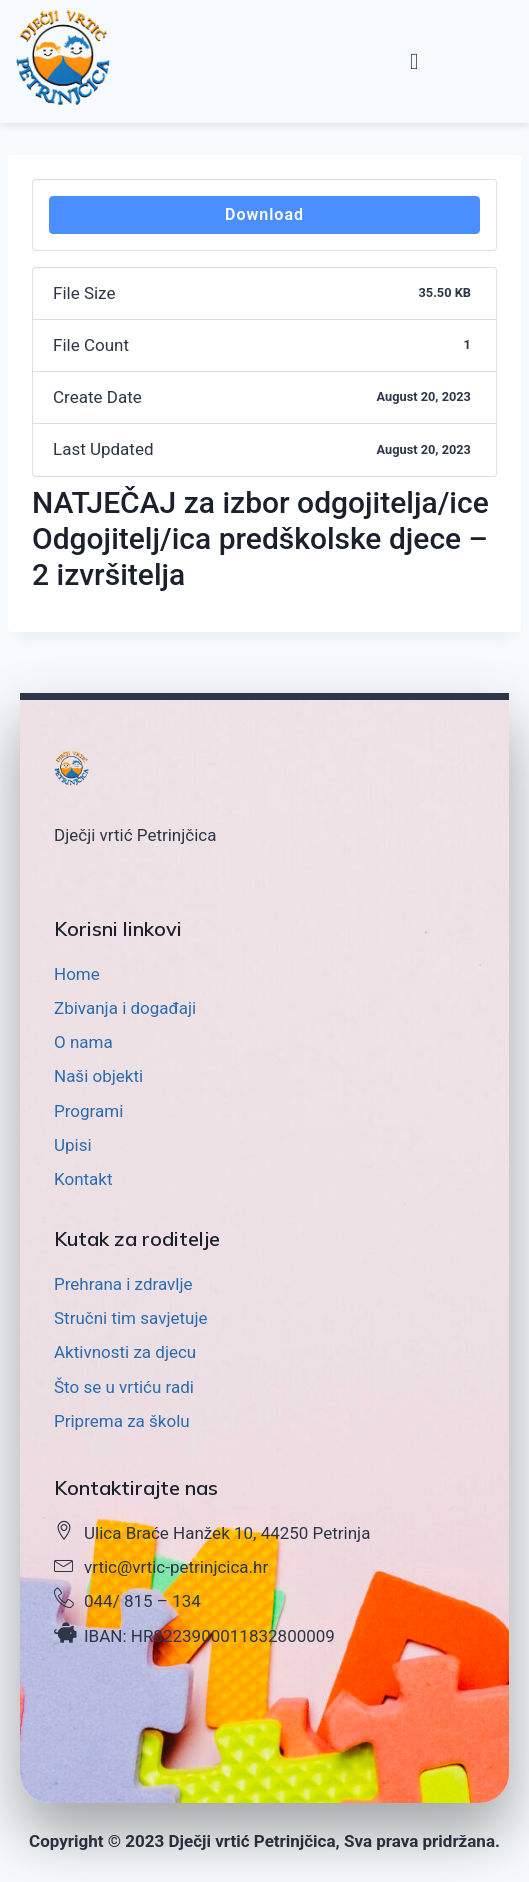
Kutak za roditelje (137, 1238)
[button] (414, 61)
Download (264, 214)
